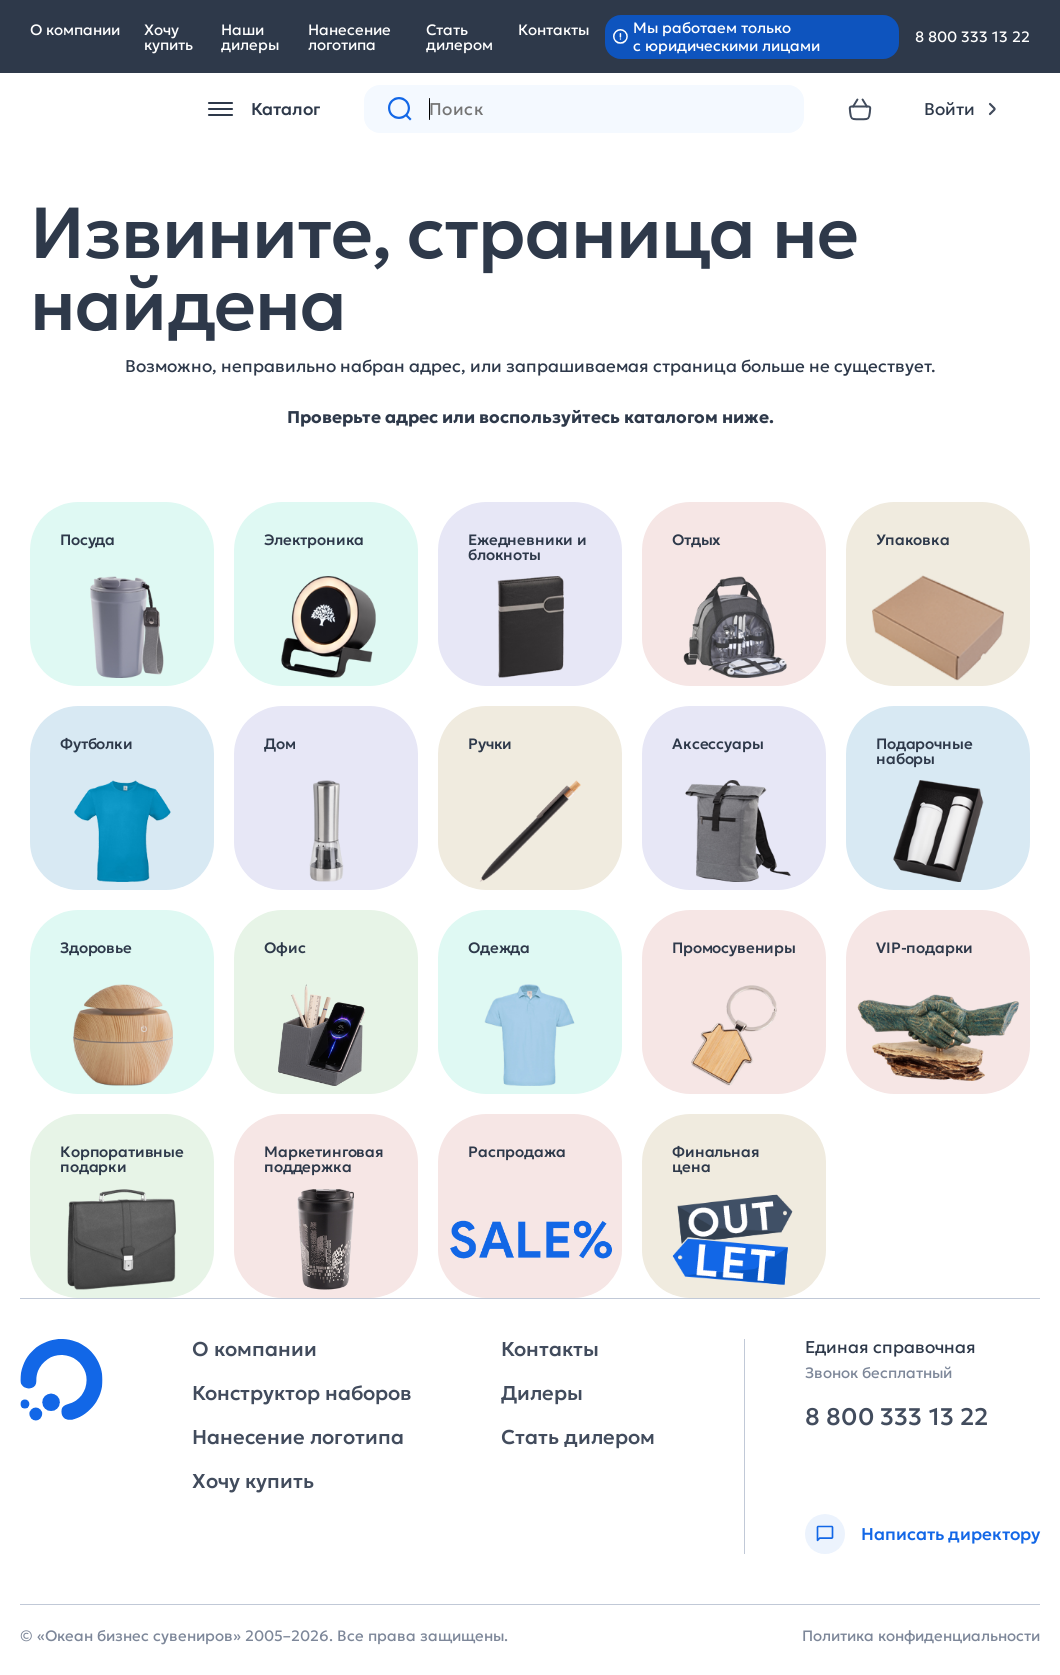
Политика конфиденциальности (921, 1635)
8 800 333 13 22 (972, 36)
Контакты (553, 29)
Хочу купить (168, 37)
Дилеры (542, 1393)
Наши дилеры (250, 37)
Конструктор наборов (301, 1393)
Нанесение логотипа (349, 37)
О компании (75, 29)
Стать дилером (459, 37)
